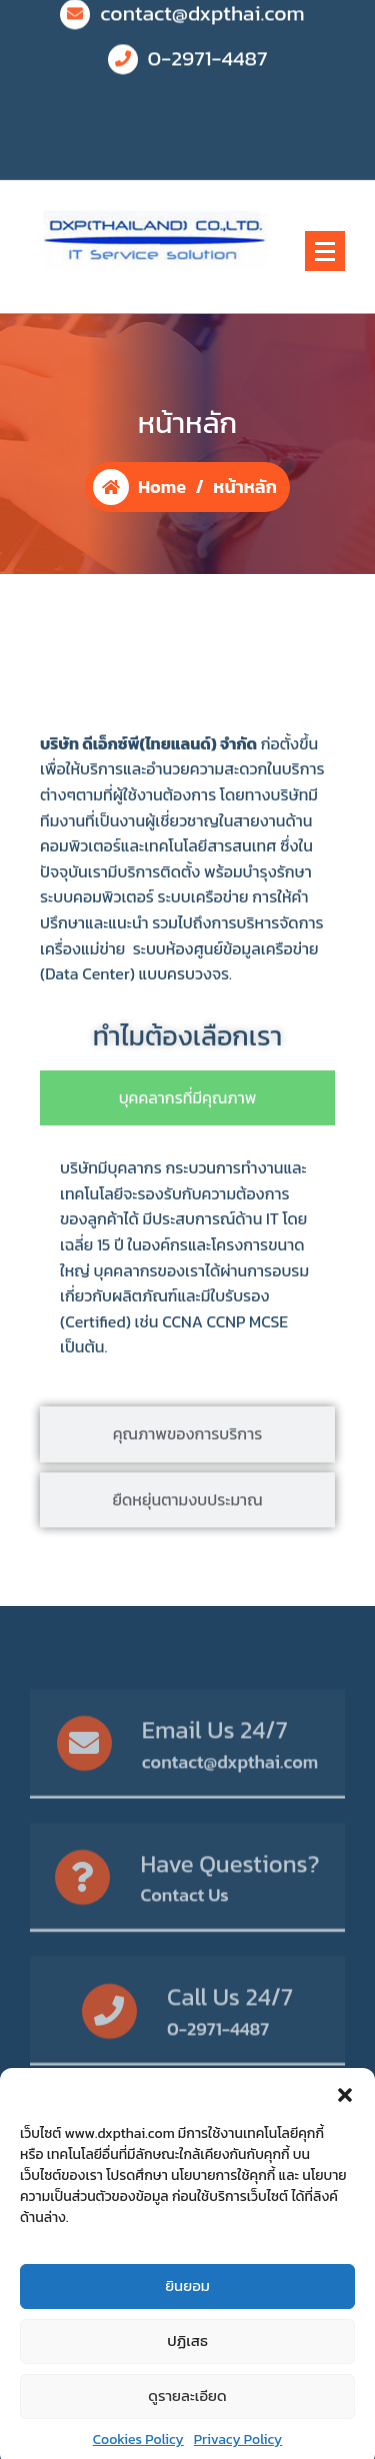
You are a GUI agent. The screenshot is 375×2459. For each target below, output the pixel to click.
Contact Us (184, 1925)
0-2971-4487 (208, 42)
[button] (345, 2150)
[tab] (187, 1174)
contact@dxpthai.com (230, 1792)
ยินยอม (187, 2342)
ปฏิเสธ (187, 2397)
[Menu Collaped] (325, 251)
